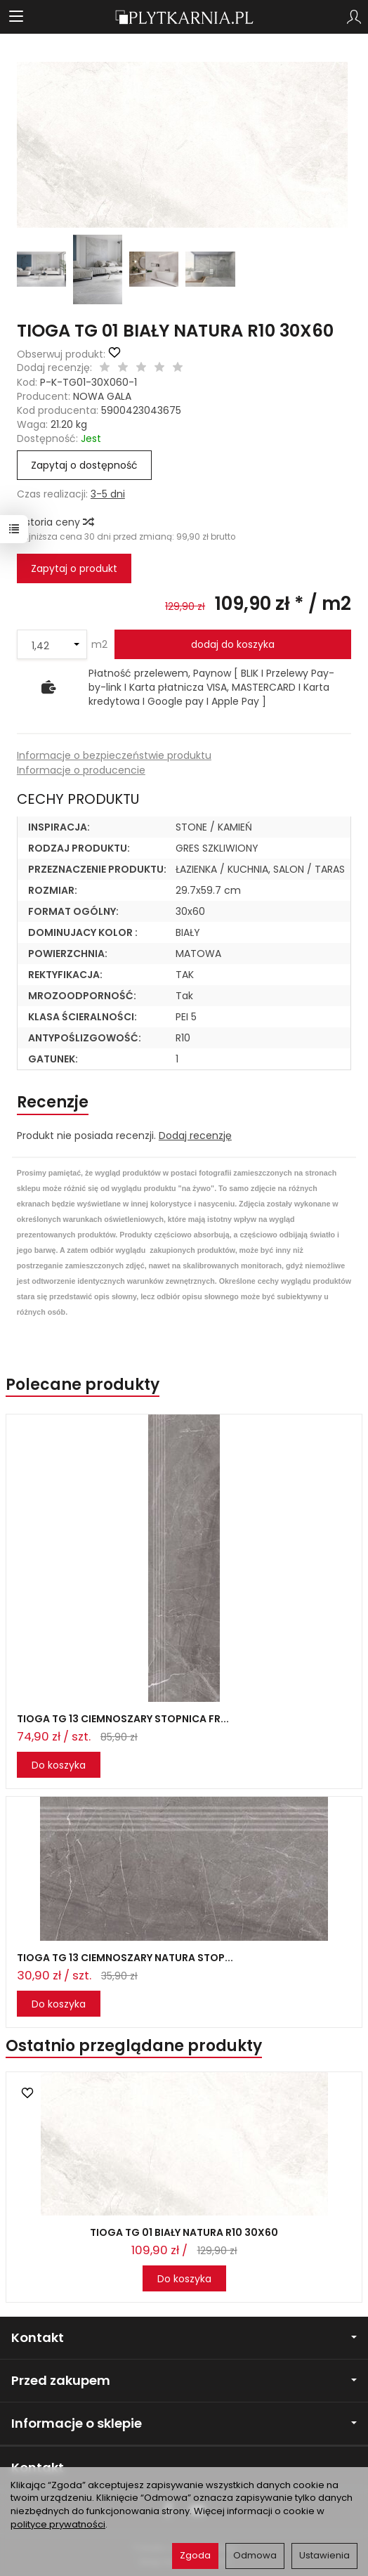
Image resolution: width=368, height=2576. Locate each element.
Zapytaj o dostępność (84, 465)
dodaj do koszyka (233, 644)
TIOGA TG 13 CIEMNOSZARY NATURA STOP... (125, 1958)
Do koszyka (59, 1765)
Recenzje (52, 1102)
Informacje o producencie (81, 770)
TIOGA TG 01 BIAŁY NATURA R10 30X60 (184, 2232)
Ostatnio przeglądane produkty (134, 2046)
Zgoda (195, 2555)
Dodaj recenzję (195, 1135)
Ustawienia (324, 2555)
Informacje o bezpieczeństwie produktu (114, 755)
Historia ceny (55, 522)
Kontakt (184, 2337)
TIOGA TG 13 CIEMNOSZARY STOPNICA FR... (123, 1719)
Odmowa (255, 2555)
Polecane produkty (82, 1385)
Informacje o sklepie (184, 2423)
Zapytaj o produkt (74, 568)
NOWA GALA (102, 396)
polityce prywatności (58, 2524)
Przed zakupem (184, 2380)
